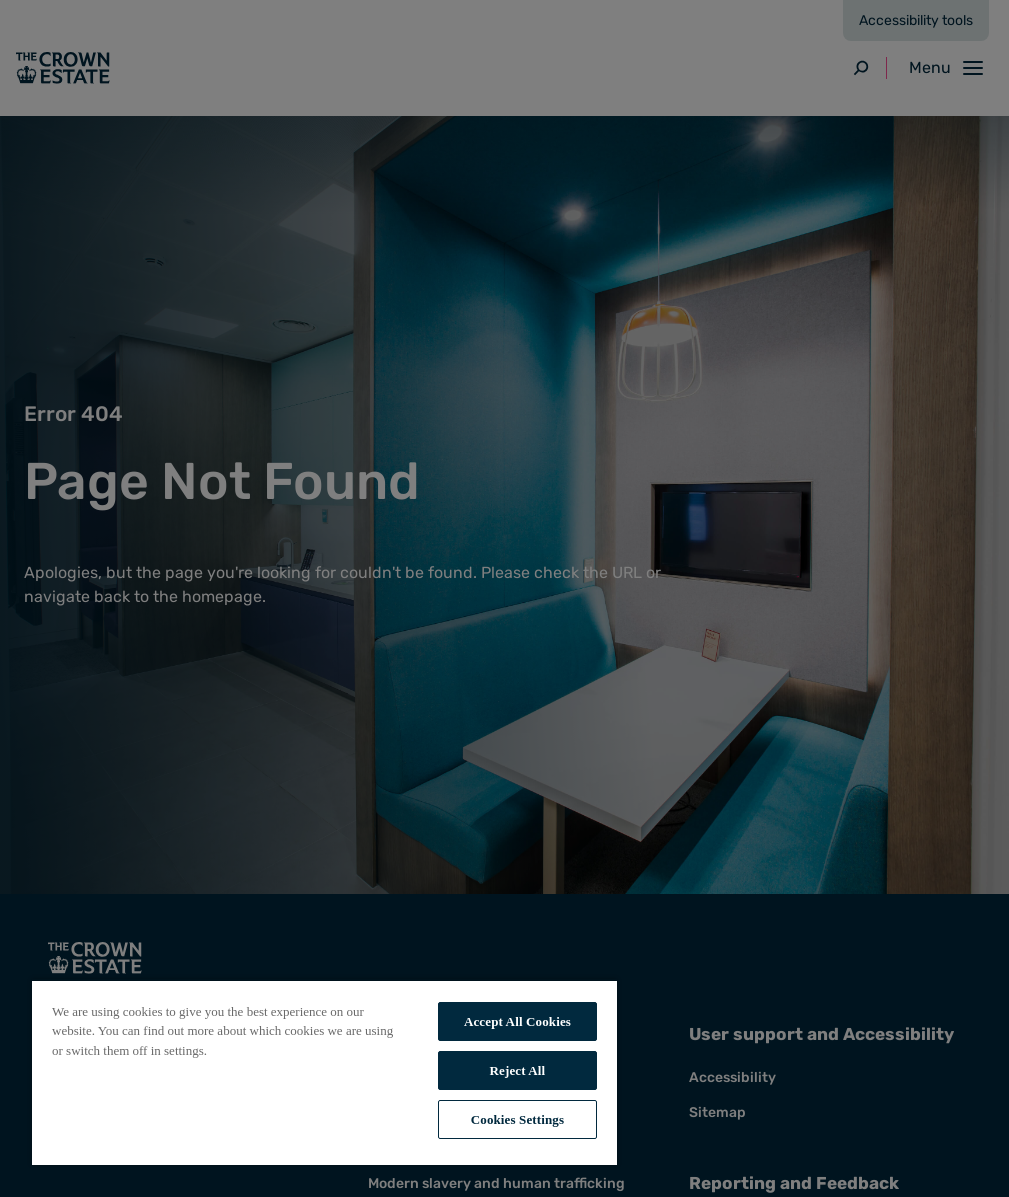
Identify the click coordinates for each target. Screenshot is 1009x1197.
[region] (324, 1072)
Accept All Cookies (517, 1021)
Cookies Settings (517, 1119)
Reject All (518, 1070)
